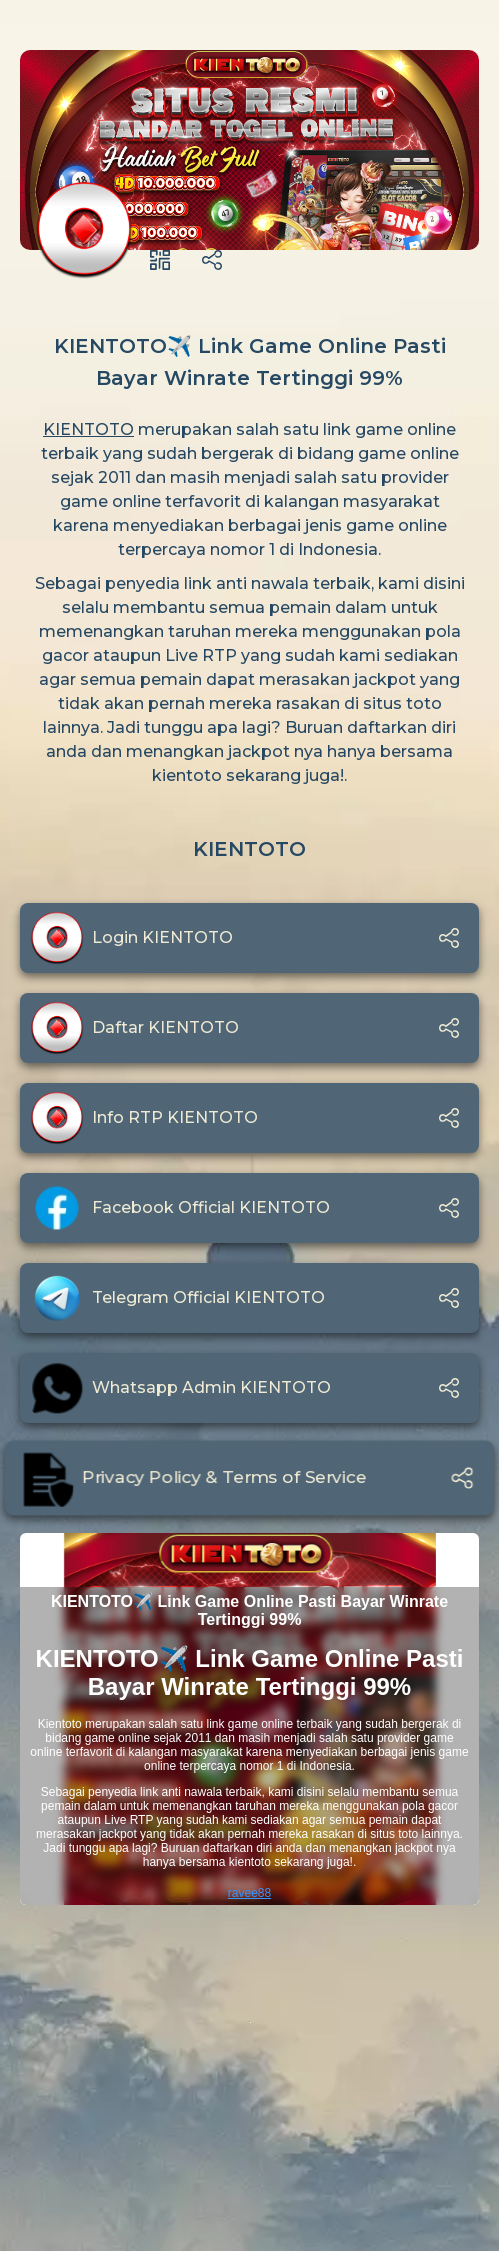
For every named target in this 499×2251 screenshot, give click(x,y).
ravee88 (249, 1893)
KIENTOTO (88, 429)
